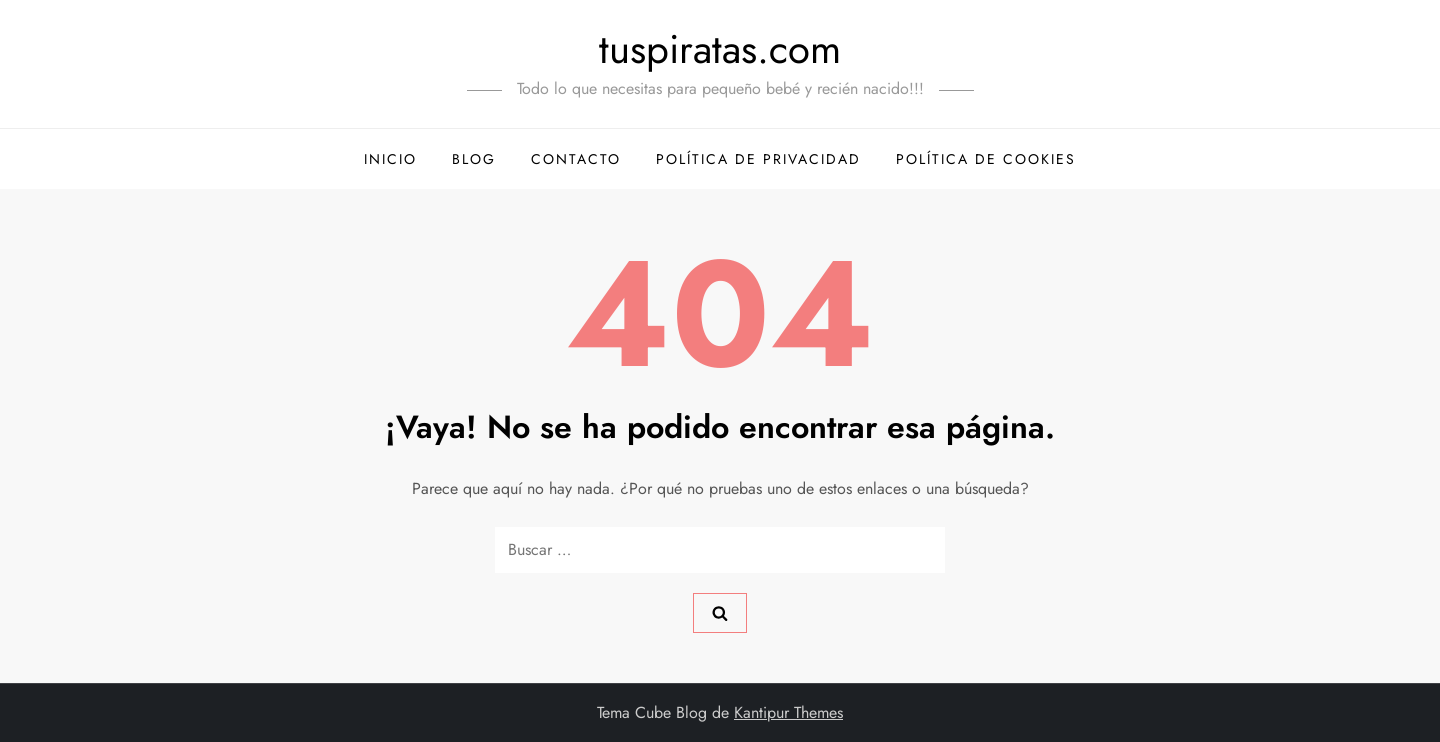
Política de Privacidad (758, 159)
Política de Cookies (986, 159)
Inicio (390, 159)
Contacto (576, 159)
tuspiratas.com (720, 49)
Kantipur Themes (788, 712)
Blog (474, 159)
